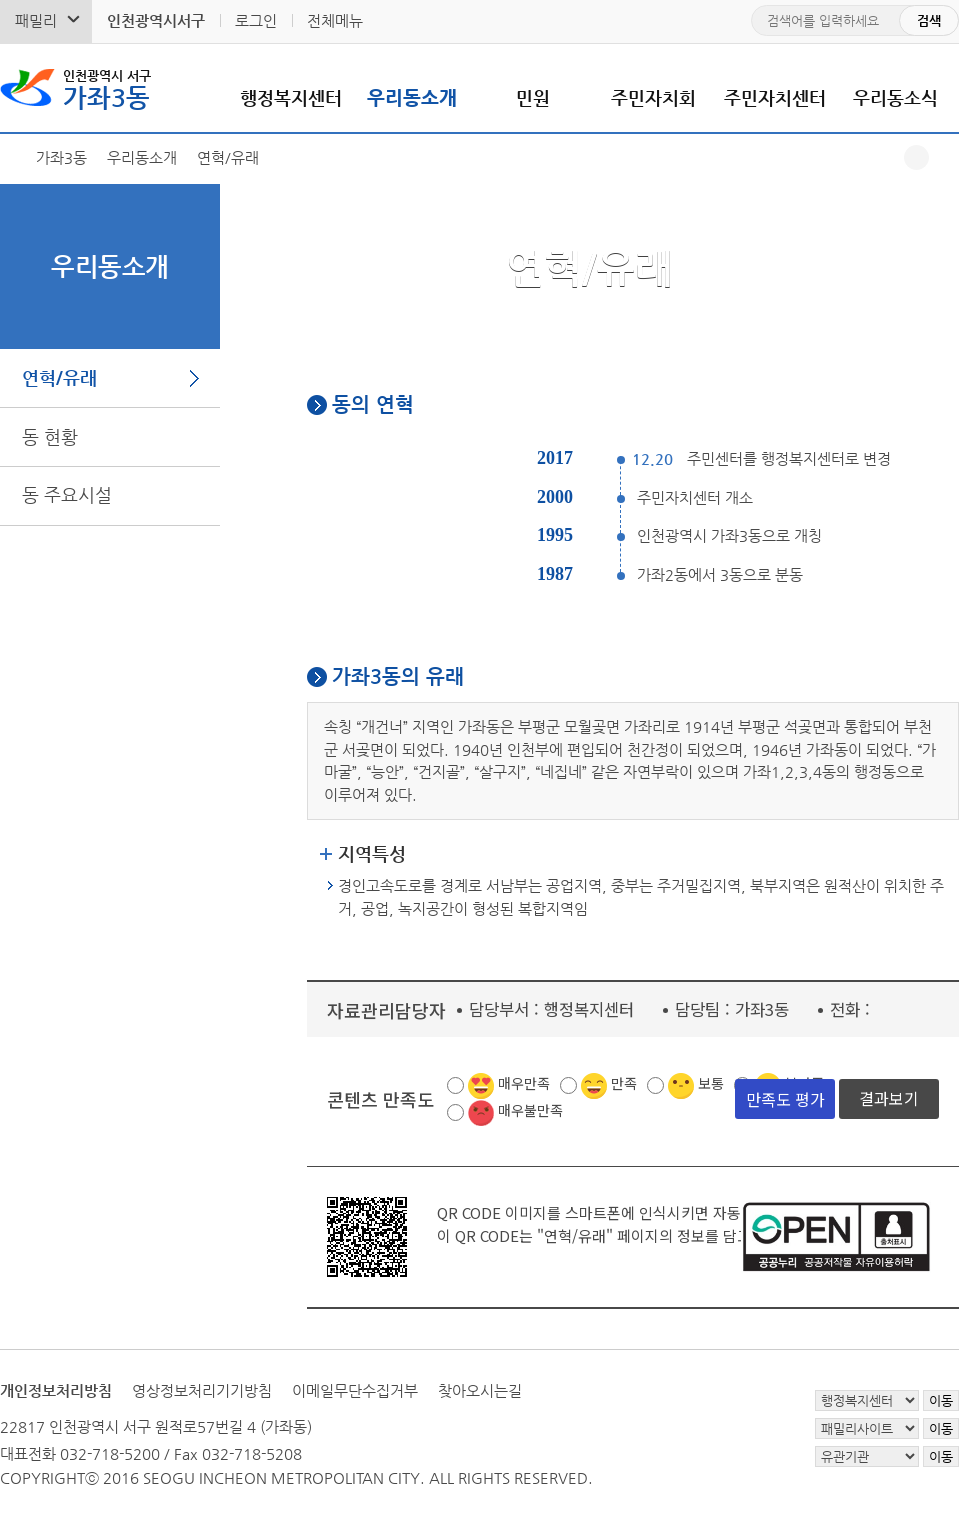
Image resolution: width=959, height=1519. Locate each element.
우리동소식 (895, 97)
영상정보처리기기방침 (202, 1390)
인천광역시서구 (156, 20)
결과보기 (889, 1098)
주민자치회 (653, 97)
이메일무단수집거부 (355, 1390)
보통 (711, 1083)
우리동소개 (412, 97)
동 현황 (50, 436)
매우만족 (524, 1083)
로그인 (256, 20)
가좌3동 (107, 88)
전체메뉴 (335, 20)
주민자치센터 (775, 97)
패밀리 (36, 20)
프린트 (946, 157)
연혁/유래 (59, 377)
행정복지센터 (291, 97)
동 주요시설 (67, 494)
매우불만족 (530, 1110)
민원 (533, 97)
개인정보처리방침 (56, 1390)
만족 (624, 1083)
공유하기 (916, 157)
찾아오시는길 (480, 1390)
